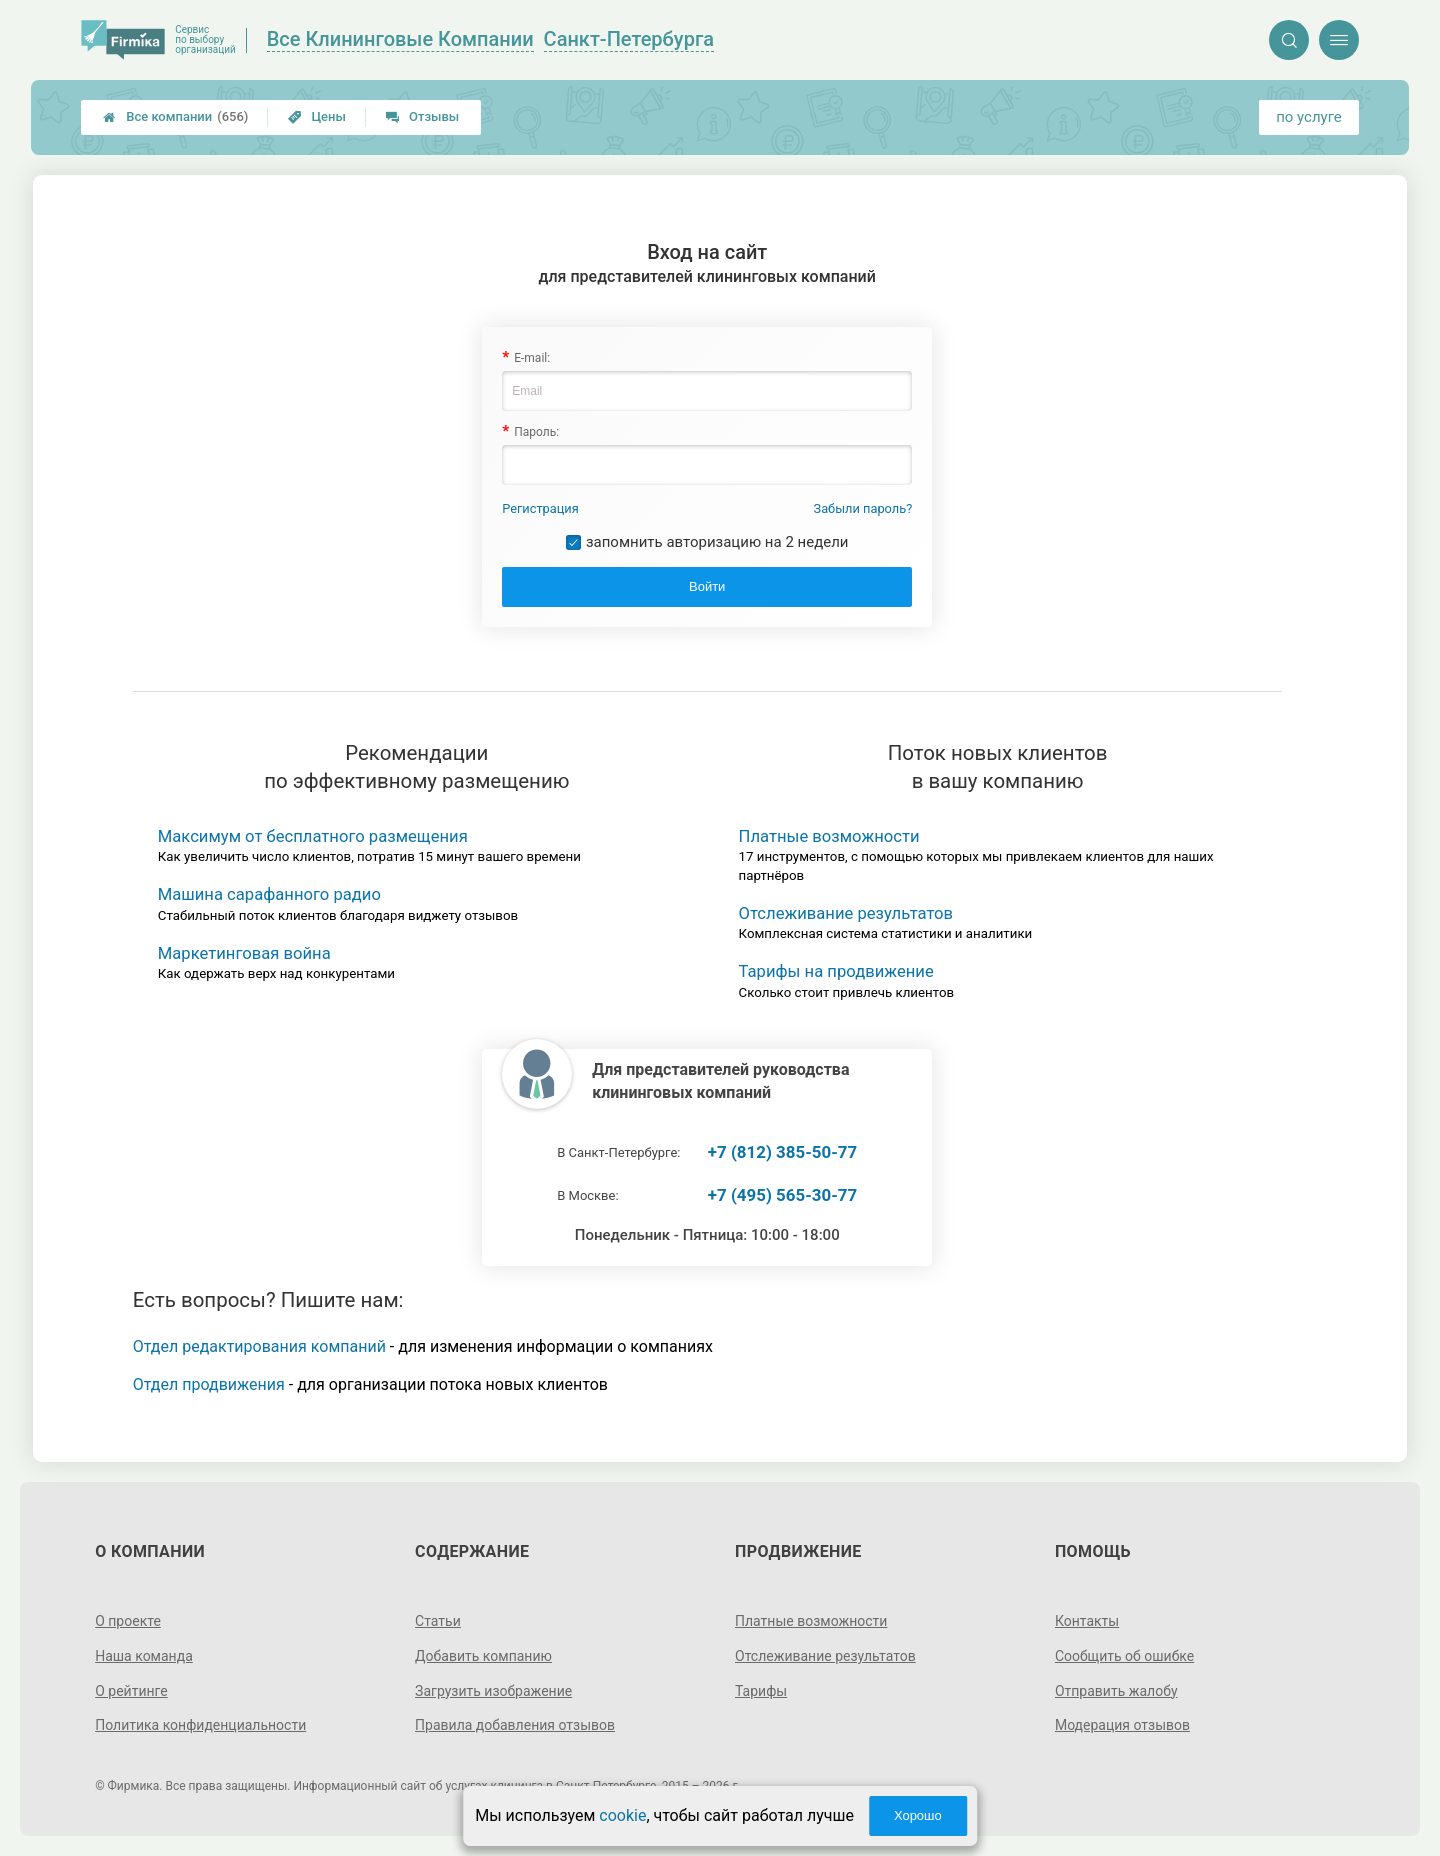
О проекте (128, 1621)
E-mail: (532, 358)
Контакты (1087, 1621)
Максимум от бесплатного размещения (313, 836)
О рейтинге (131, 1691)
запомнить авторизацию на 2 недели (717, 542)
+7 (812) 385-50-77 (782, 1152)
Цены (317, 116)
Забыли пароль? (863, 508)
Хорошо (918, 1815)
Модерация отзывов (1122, 1725)
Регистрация (540, 508)
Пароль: (536, 432)
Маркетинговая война (244, 953)
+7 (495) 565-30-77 (782, 1195)
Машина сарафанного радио (269, 894)
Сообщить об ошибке (1124, 1656)
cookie (622, 1815)
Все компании (175, 117)
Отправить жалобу (1116, 1691)
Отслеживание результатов (846, 913)
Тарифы (761, 1691)
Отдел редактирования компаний (259, 1346)
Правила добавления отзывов (515, 1725)
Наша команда (144, 1656)
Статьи (438, 1621)
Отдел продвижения (209, 1384)
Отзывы (422, 116)
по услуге (1309, 117)
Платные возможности (829, 836)
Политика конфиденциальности (200, 1725)
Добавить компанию (483, 1656)
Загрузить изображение (493, 1691)
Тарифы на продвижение (836, 971)
